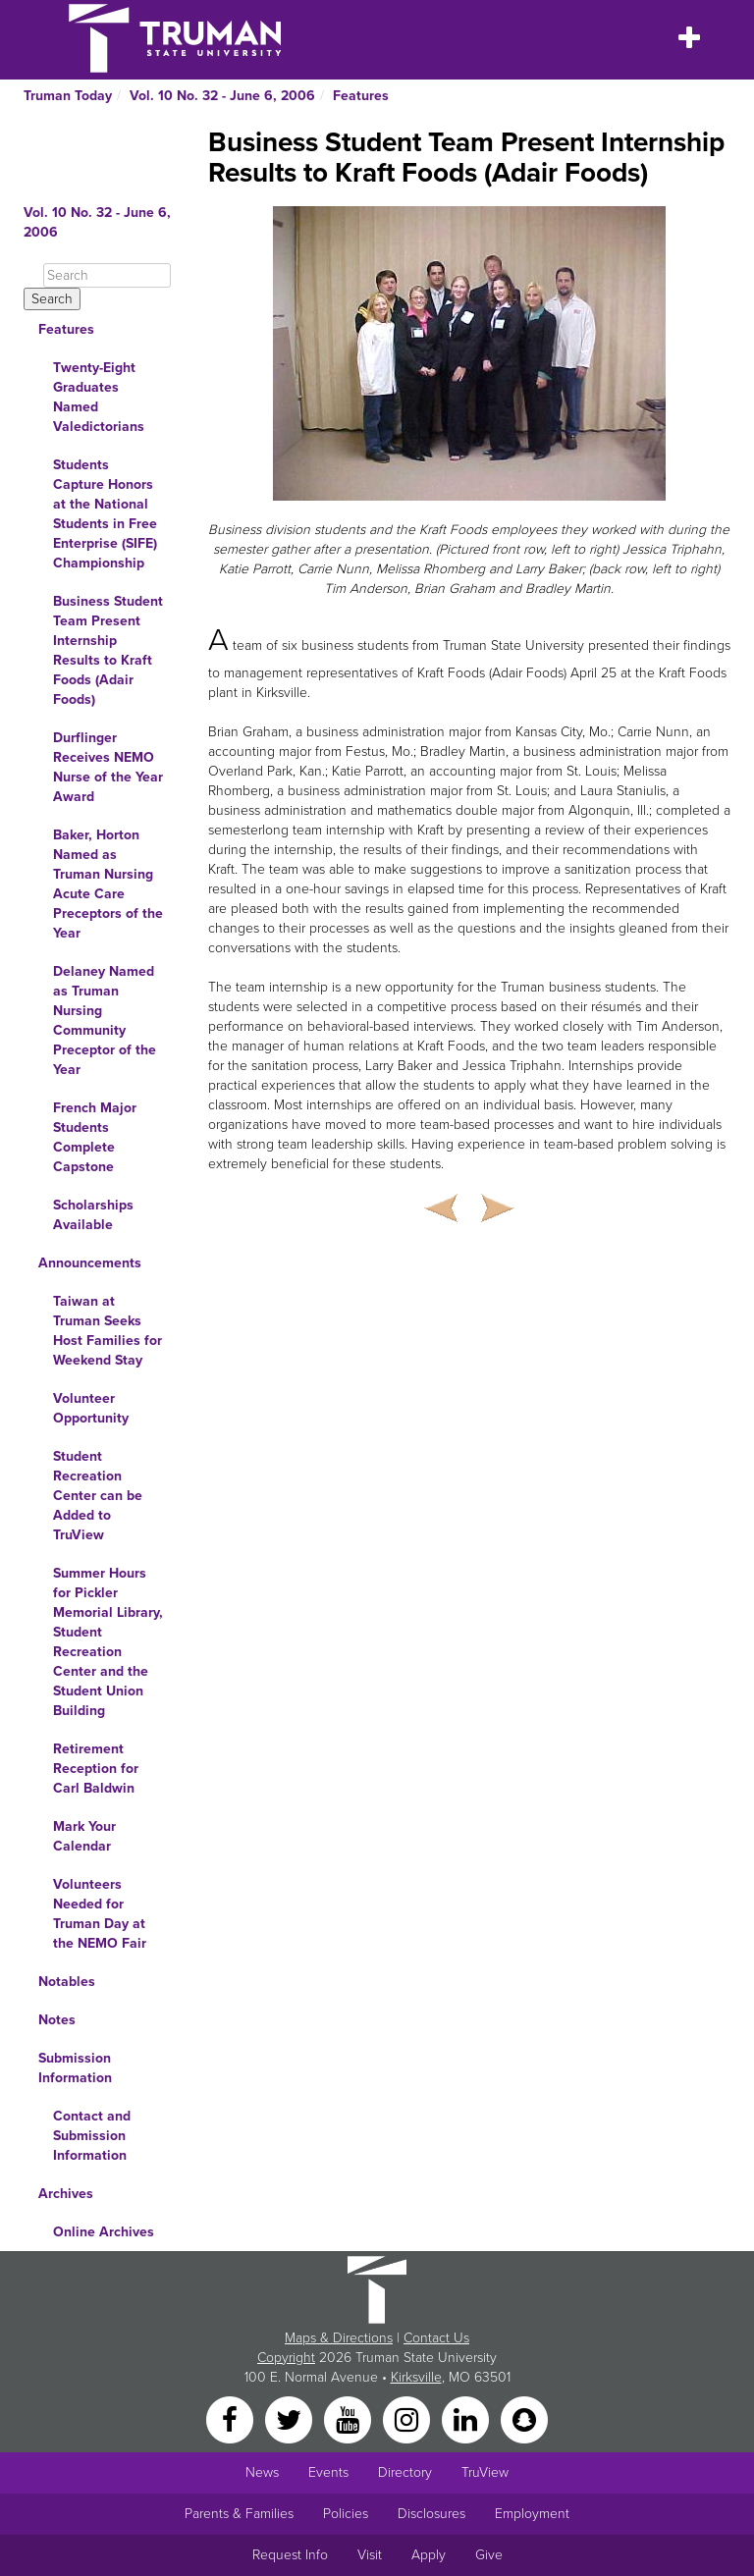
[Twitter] (290, 2418)
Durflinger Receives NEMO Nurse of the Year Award (108, 767)
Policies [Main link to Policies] (345, 2513)
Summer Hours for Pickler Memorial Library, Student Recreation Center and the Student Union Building (108, 1642)
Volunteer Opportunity (91, 1408)
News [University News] (262, 2472)
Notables (66, 1981)
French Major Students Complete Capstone (94, 1137)
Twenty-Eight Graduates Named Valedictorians (98, 397)
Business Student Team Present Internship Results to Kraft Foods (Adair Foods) (108, 650)
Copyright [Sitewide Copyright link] (286, 2357)
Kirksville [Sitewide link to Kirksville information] (416, 2377)
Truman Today (68, 95)
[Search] (107, 275)
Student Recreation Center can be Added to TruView (97, 1495)
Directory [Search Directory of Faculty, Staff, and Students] (405, 2472)
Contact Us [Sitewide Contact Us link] (436, 2338)
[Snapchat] (524, 2418)
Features (361, 95)
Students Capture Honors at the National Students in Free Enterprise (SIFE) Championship (105, 513)
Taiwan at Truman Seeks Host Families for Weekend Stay (107, 1330)
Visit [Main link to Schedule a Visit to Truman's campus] (369, 2555)
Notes (57, 2020)
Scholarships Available (93, 1215)
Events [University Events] (328, 2472)
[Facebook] (231, 2418)
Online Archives (103, 2232)
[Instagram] (408, 2418)
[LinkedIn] (467, 2418)
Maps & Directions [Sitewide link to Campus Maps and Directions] (339, 2338)
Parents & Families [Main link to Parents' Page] (239, 2513)
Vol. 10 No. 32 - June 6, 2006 (222, 95)
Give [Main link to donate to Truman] (489, 2555)
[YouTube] (349, 2418)
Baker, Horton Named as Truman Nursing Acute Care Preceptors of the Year (108, 884)
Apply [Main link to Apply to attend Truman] (428, 2555)
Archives (65, 2193)
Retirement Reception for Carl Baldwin (95, 1769)
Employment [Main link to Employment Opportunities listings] (532, 2513)
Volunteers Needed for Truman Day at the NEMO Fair (99, 1914)
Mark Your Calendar (84, 1836)
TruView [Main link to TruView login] (485, 2472)
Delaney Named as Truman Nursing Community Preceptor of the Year (104, 1020)
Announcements (89, 1263)
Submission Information (75, 2068)
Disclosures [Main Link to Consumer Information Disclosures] (431, 2513)
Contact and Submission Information (92, 2136)
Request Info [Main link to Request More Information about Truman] (290, 2555)
